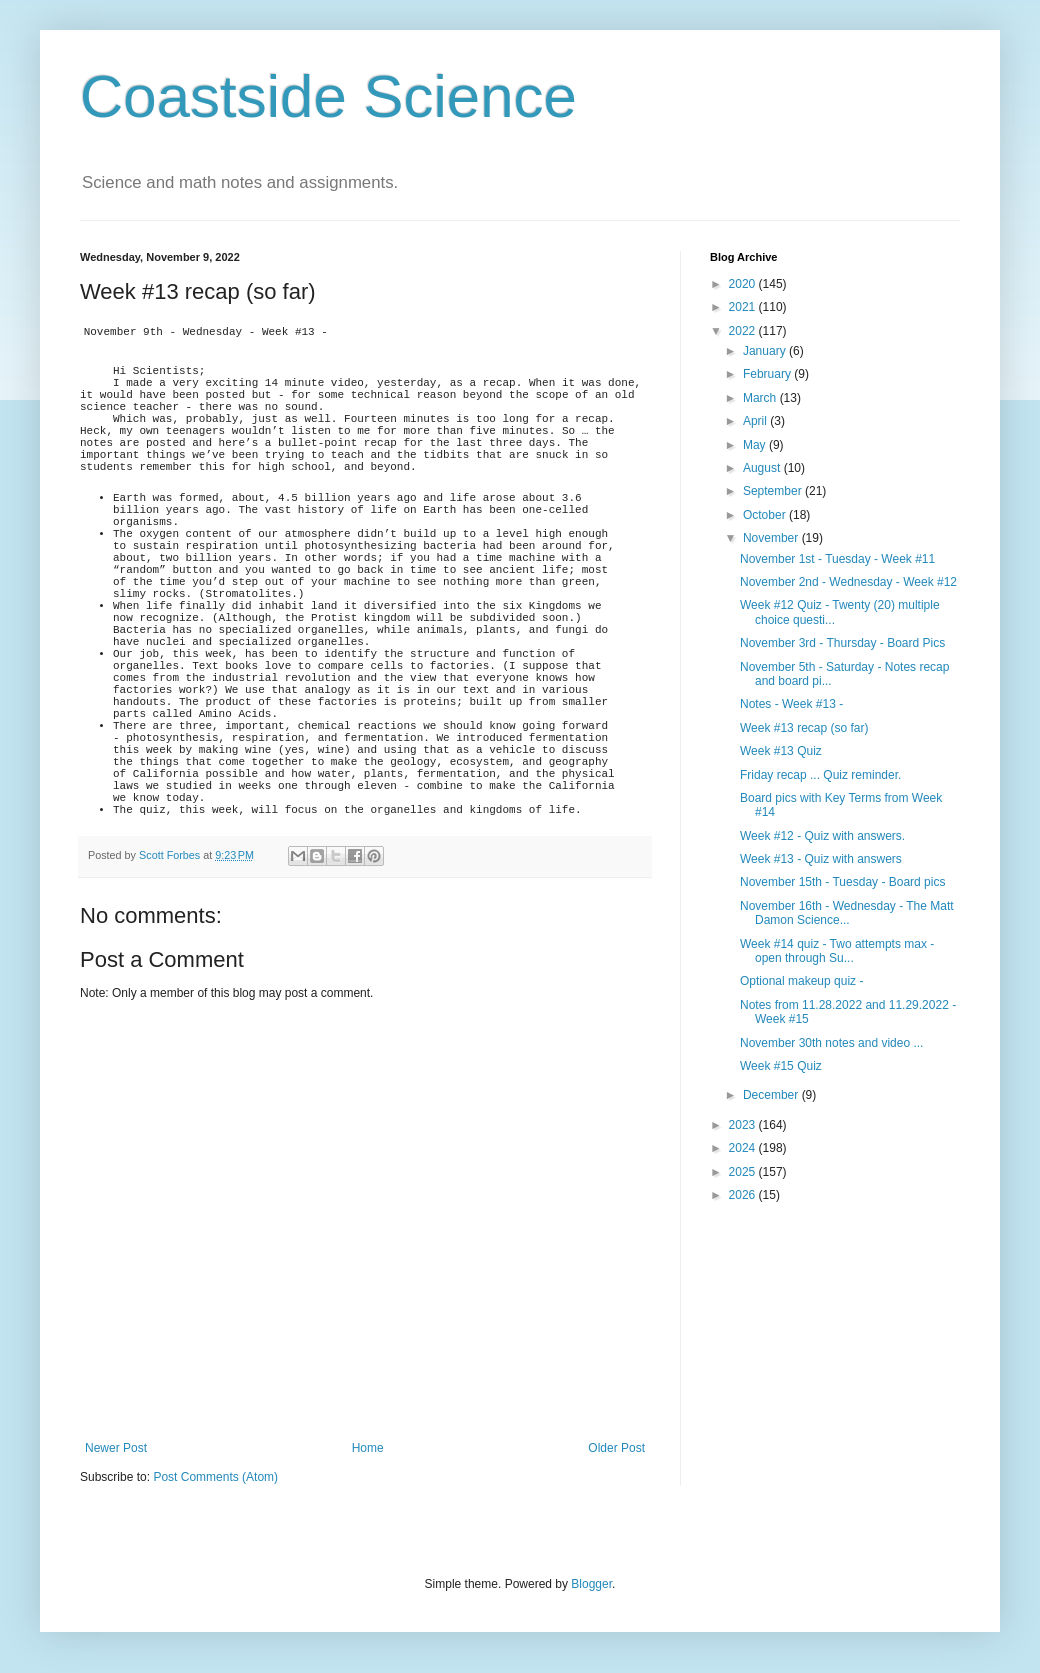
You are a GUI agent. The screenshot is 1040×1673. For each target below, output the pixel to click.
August (763, 468)
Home (368, 1448)
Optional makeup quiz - (801, 981)
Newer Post (116, 1448)
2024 (744, 1148)
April (756, 421)
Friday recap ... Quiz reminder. (820, 775)
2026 (744, 1195)
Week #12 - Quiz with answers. (822, 836)
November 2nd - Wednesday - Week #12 (848, 582)
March (761, 398)
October (766, 515)
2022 (744, 331)
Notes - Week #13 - (791, 704)
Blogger (591, 1584)
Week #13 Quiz (781, 751)
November (772, 538)
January (766, 351)
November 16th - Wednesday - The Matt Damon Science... (847, 913)
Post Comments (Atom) (215, 1477)
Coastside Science (328, 96)
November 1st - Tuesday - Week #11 (837, 559)
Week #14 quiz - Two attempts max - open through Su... (837, 951)
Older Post (616, 1448)
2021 (744, 307)
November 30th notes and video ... (831, 1043)
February (768, 374)
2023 (744, 1125)
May (756, 445)
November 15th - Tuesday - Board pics (842, 882)
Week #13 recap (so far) (804, 728)
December (772, 1095)
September (774, 491)
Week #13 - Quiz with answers (821, 859)
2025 (744, 1172)
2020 (744, 284)
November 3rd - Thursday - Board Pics (842, 643)
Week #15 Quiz (781, 1066)
